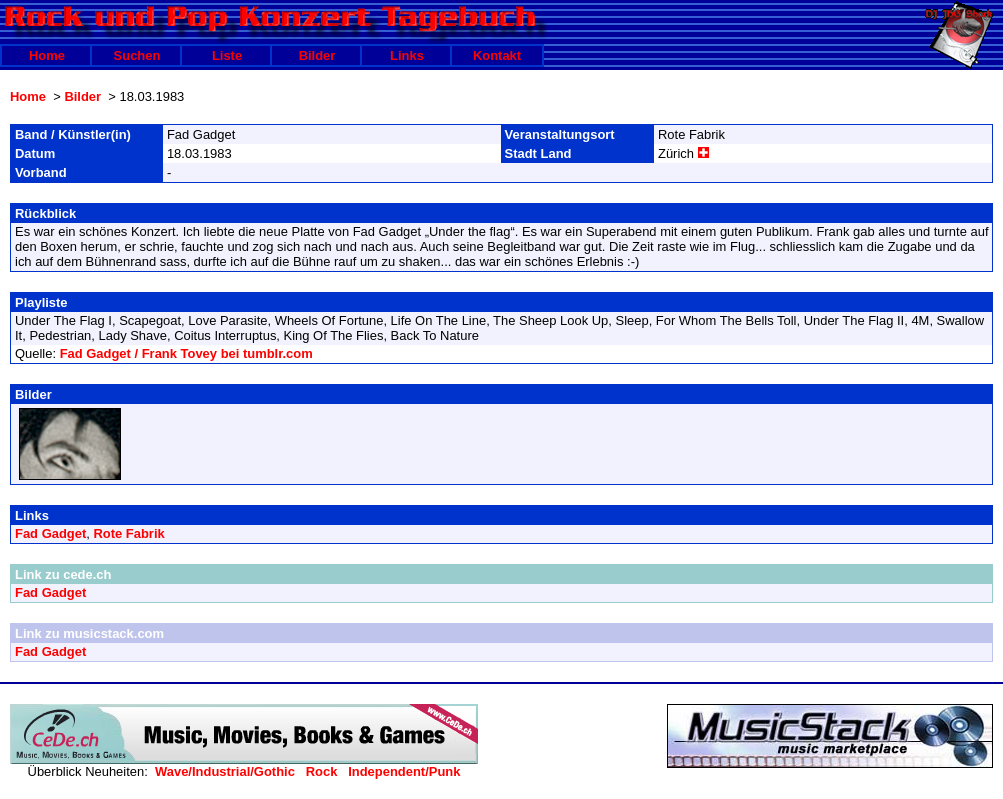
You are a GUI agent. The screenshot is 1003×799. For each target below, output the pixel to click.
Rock (322, 771)
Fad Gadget (50, 533)
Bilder (317, 55)
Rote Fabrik (128, 533)
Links (407, 55)
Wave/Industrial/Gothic (225, 771)
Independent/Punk (404, 771)
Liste (227, 55)
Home (47, 55)
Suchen (137, 55)
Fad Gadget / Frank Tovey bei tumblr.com (186, 353)
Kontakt (497, 55)
